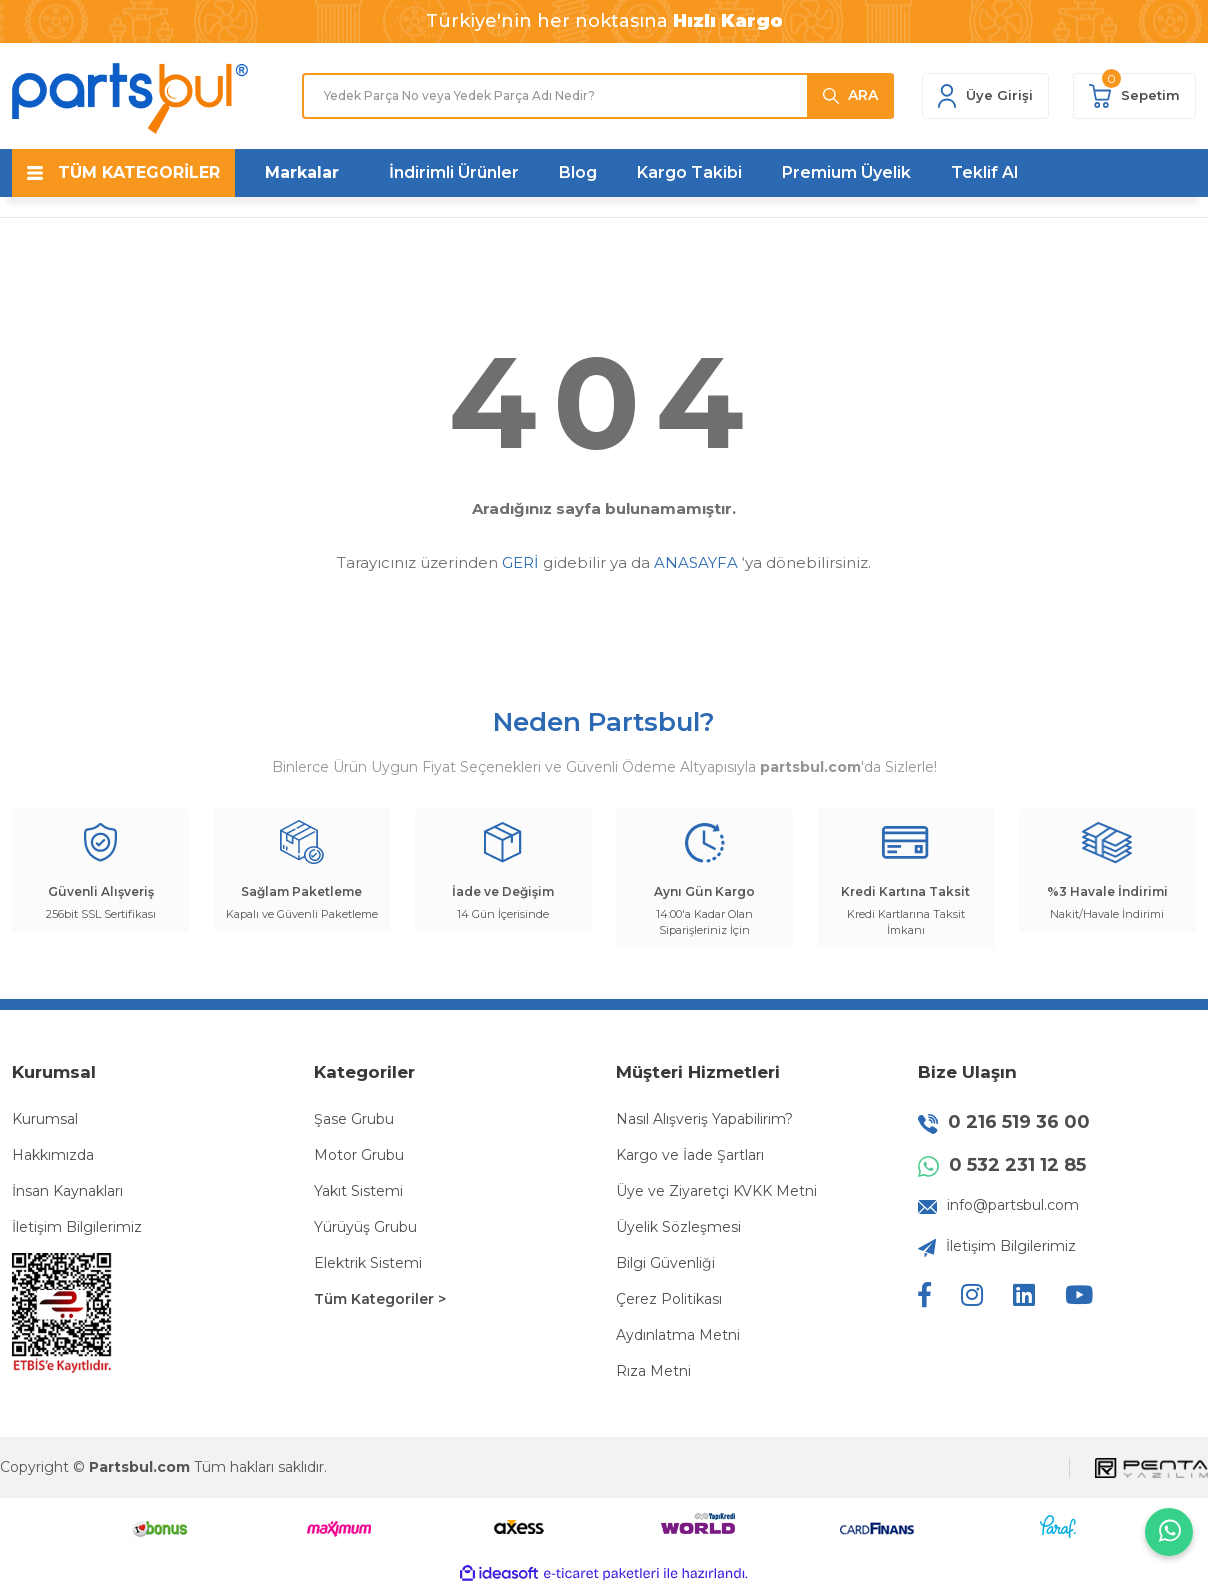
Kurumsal (45, 1119)
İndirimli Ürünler (454, 172)
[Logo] (130, 98)
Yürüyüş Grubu (365, 1227)
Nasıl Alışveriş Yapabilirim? (704, 1119)
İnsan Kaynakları (67, 1191)
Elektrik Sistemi (368, 1263)
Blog (578, 172)
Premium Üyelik (846, 172)
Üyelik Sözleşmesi (678, 1227)
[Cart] (1134, 96)
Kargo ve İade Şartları (690, 1155)
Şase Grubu (354, 1119)
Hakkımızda (53, 1155)
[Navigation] (123, 173)
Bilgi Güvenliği (665, 1263)
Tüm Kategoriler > (380, 1299)
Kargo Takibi (689, 172)
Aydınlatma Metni (678, 1335)
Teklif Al (984, 172)
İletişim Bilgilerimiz (77, 1227)
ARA (863, 95)
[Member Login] (985, 96)
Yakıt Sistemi (358, 1191)
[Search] (598, 96)
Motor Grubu (359, 1155)
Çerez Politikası (669, 1299)
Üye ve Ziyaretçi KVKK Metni (716, 1191)
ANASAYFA (696, 562)
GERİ (520, 562)
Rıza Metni (653, 1371)
